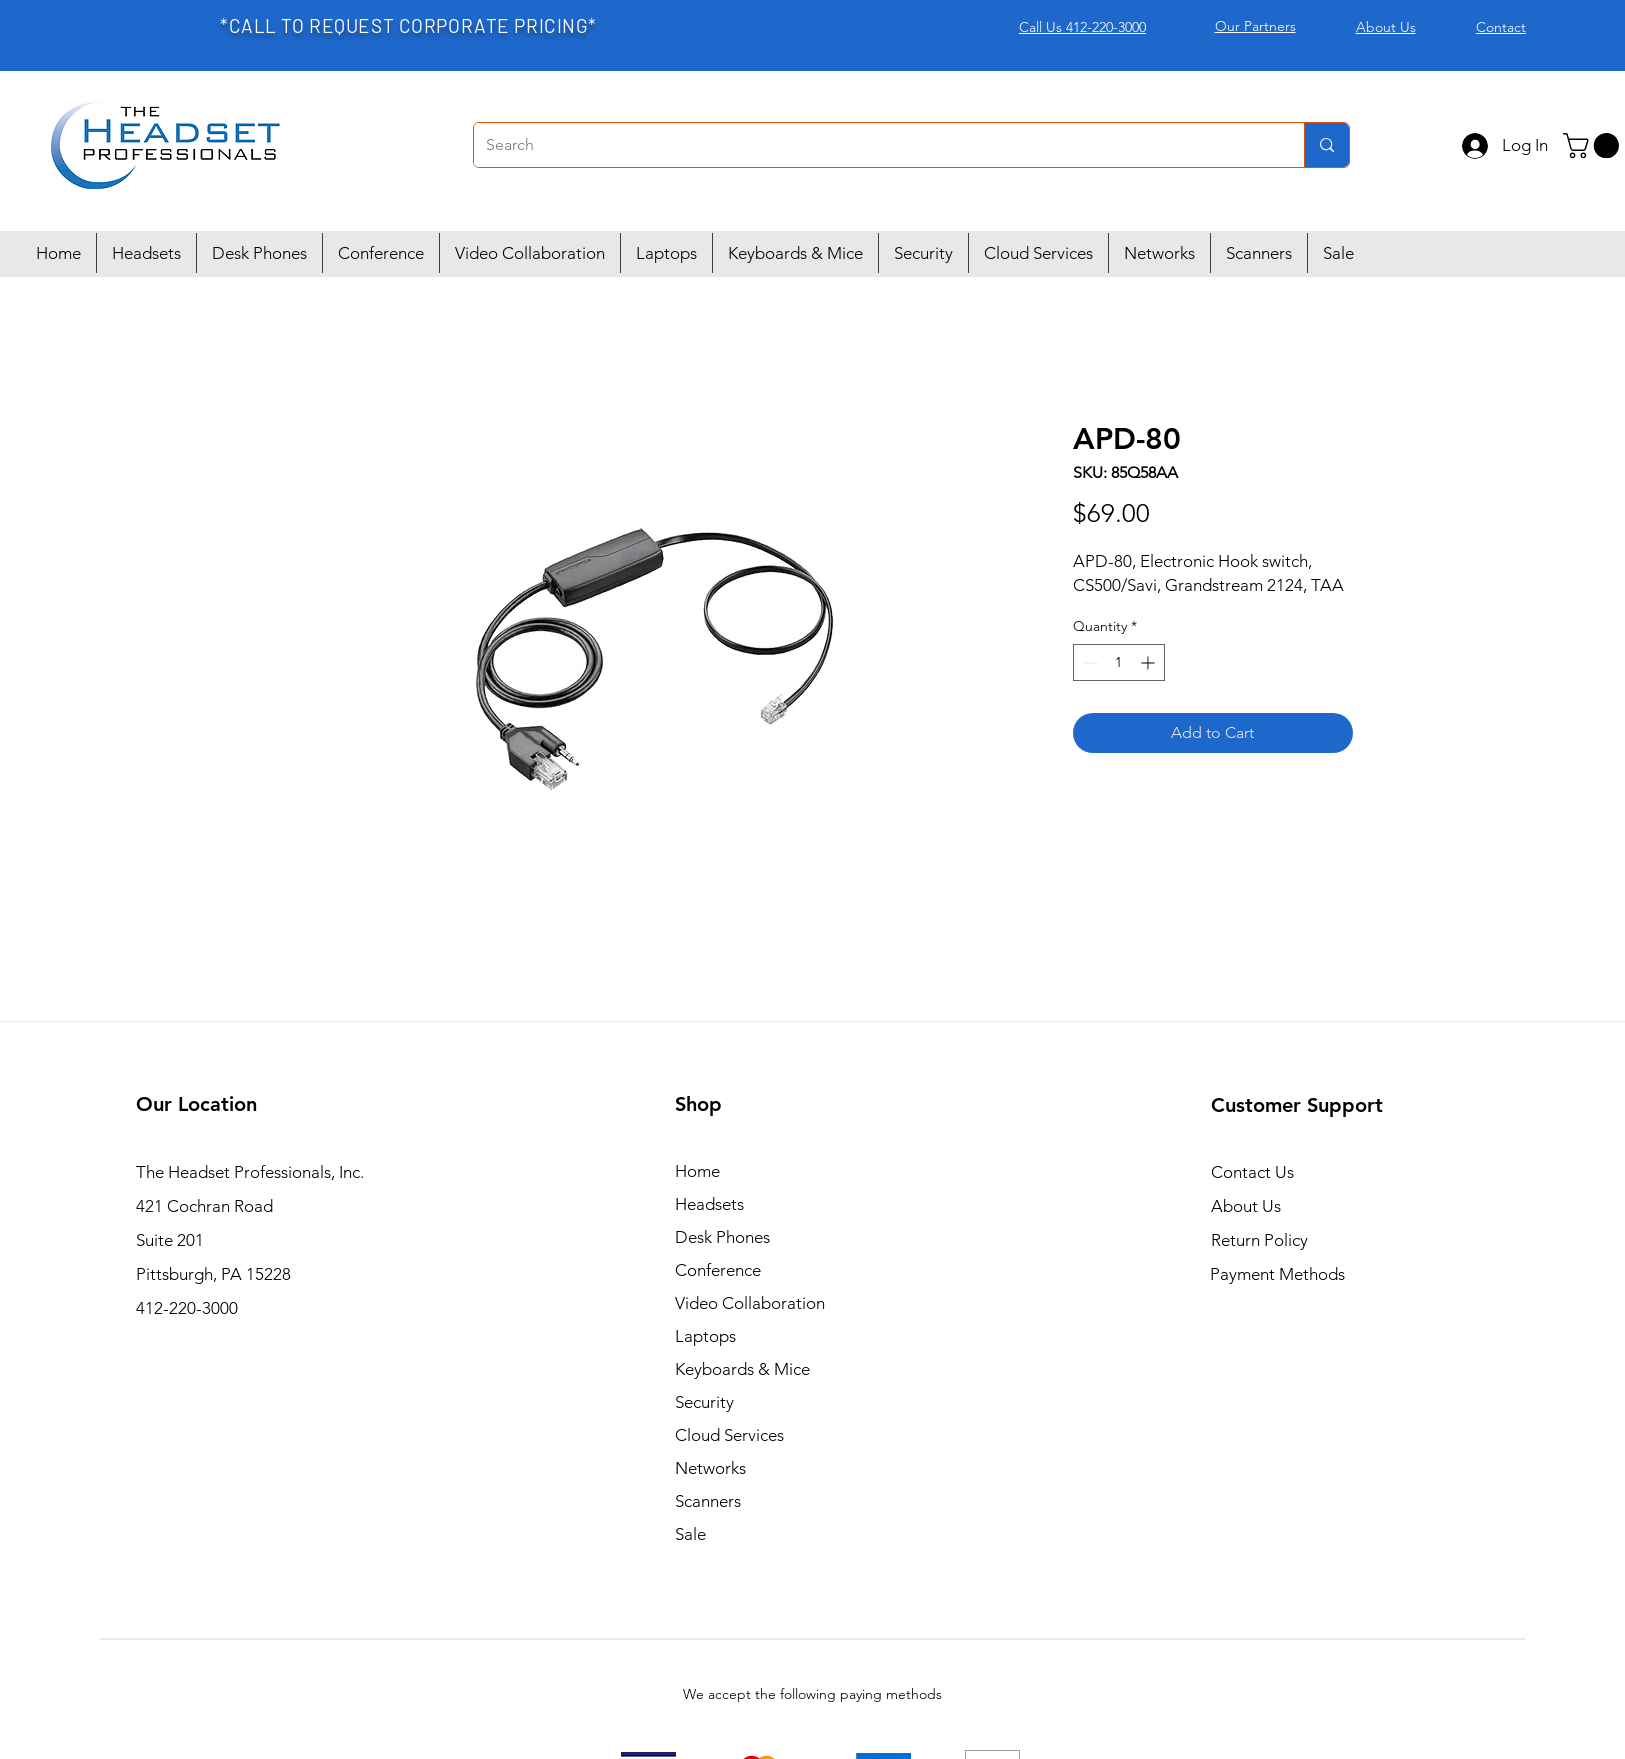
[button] (1594, 145)
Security (704, 1402)
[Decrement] (1088, 662)
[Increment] (1149, 662)
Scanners (708, 1501)
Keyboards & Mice (742, 1369)
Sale (690, 1534)
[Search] (874, 145)
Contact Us (1252, 1172)
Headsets (709, 1204)
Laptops (705, 1336)
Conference (718, 1270)
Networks (710, 1468)
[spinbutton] (1119, 662)
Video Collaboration (750, 1303)
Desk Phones (722, 1237)
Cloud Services (729, 1435)
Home (697, 1171)
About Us (1246, 1206)
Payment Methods (1279, 1274)
